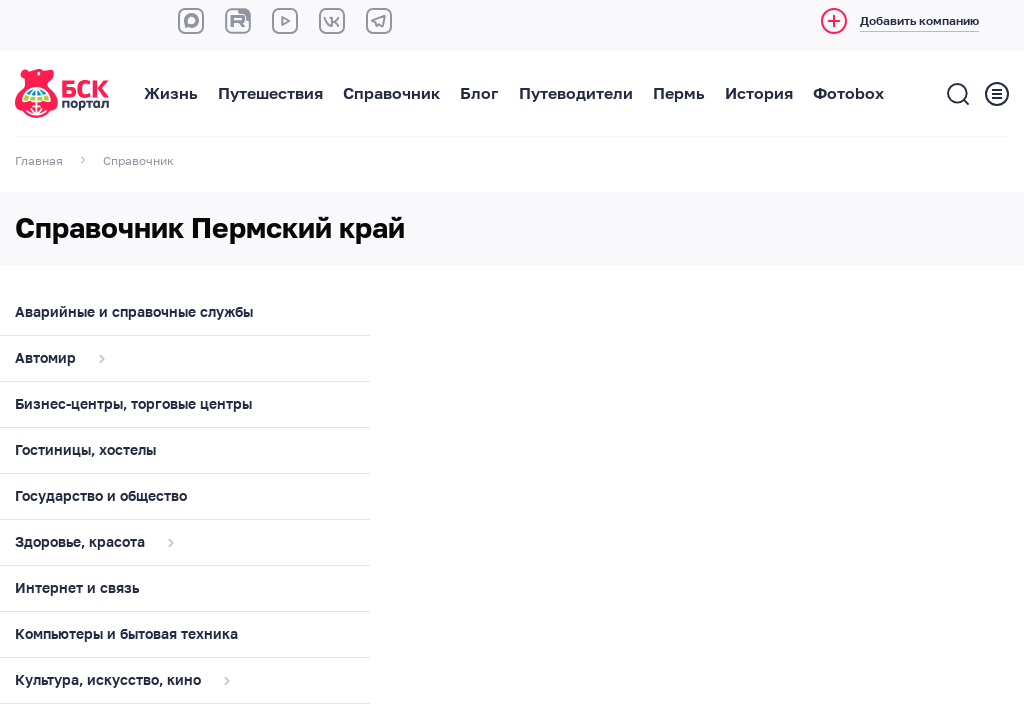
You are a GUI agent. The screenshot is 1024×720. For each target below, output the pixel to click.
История (759, 94)
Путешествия (270, 94)
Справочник (391, 94)
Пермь (679, 94)
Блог (479, 94)
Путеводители (576, 94)
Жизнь (171, 94)
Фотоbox (848, 94)
